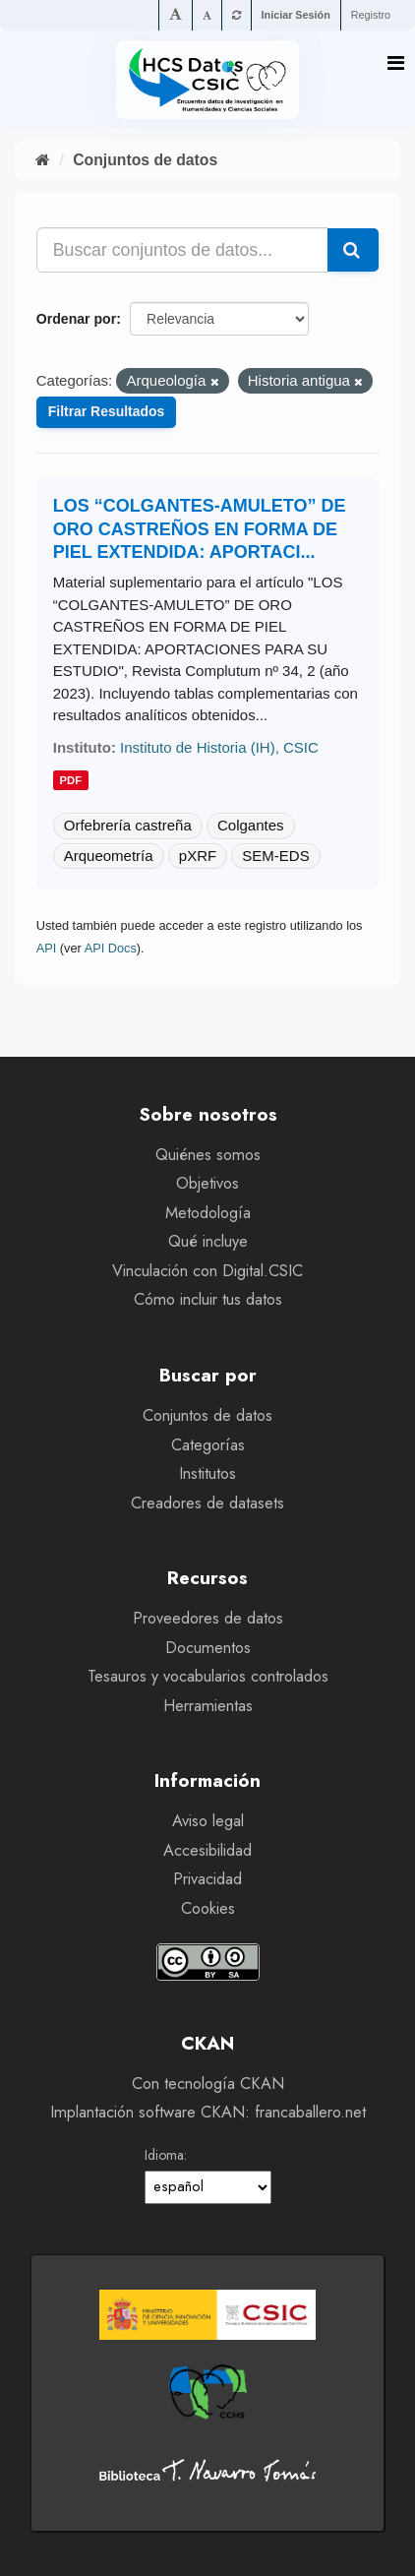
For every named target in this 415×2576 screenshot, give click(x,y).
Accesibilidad (207, 1850)
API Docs (111, 948)
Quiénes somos (208, 1154)
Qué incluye (208, 1241)
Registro (370, 15)
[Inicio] (42, 160)
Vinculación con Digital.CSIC (207, 1270)
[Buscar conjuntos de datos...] (182, 250)
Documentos (208, 1647)
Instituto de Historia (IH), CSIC (219, 747)
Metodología (208, 1212)
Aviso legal (208, 1820)
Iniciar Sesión (296, 15)
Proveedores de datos (208, 1618)
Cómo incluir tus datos (208, 1299)
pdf (71, 780)
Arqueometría (108, 855)
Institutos (207, 1473)
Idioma (164, 2155)
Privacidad (207, 1879)
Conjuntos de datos (145, 160)
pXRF (197, 855)
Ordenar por (76, 319)
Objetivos (207, 1183)
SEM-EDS (275, 855)
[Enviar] (353, 250)
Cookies (208, 1908)
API (46, 948)
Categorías (208, 1445)
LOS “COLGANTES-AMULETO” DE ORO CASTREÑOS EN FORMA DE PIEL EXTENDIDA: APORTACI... (199, 529)
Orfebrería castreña (128, 825)
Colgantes (250, 825)
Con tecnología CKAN (208, 2083)
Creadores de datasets (207, 1503)
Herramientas (208, 1705)
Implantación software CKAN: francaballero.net (208, 2112)
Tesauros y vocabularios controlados (208, 1676)
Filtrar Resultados (106, 411)
